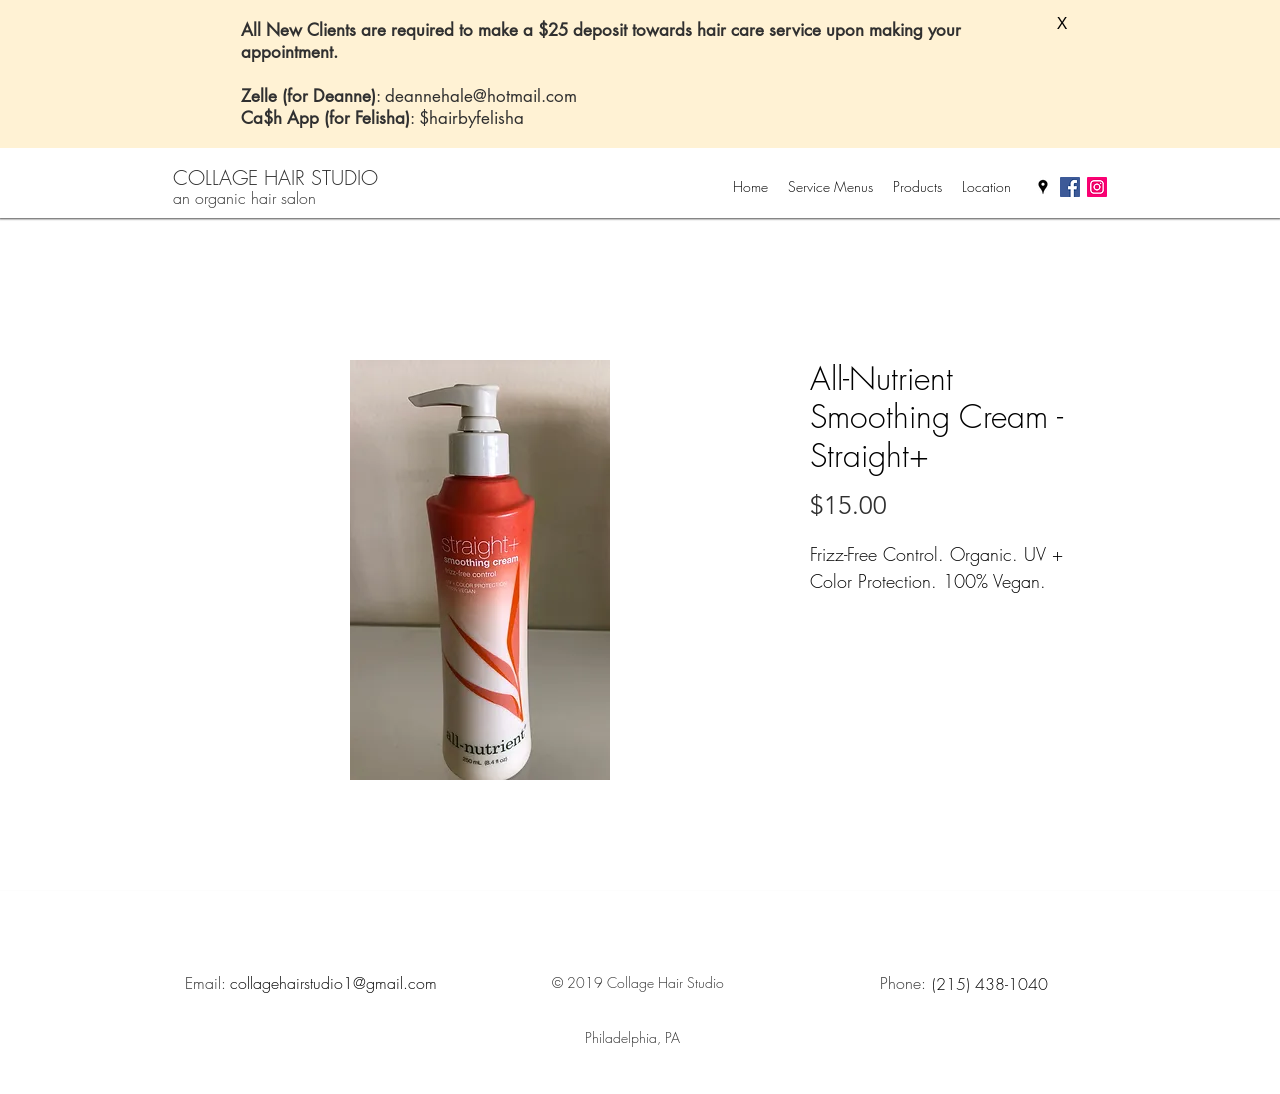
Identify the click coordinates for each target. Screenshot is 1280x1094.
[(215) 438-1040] (990, 984)
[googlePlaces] (1043, 187)
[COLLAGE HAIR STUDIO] (276, 178)
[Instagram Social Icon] (1097, 187)
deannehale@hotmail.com (481, 96)
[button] (1062, 24)
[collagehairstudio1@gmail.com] (333, 983)
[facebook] (1070, 187)
